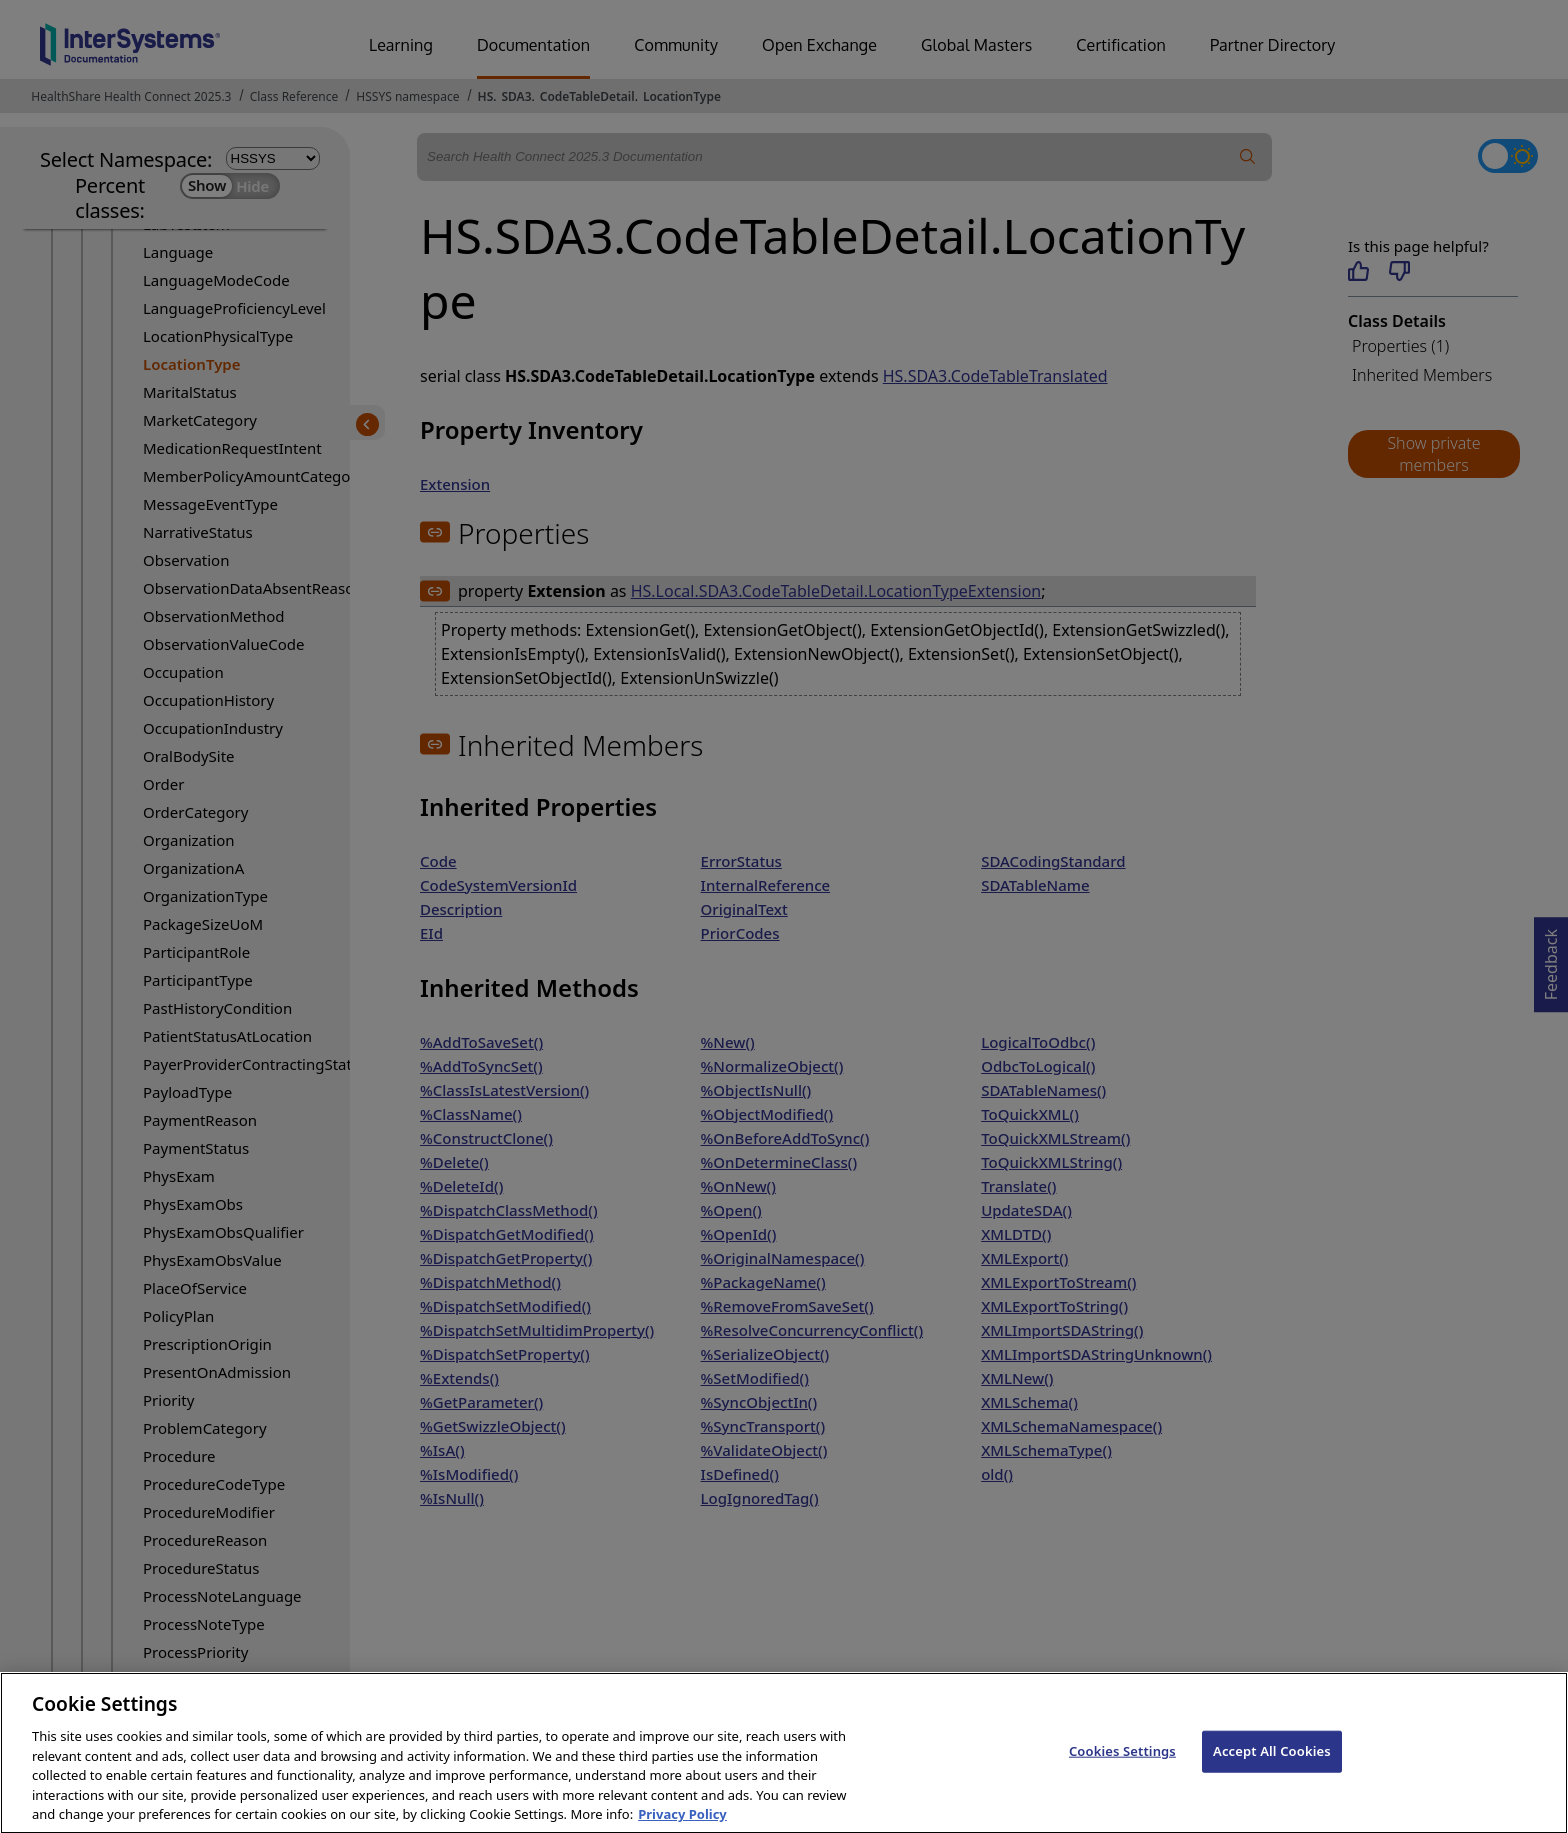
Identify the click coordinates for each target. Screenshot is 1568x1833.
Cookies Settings (1122, 1765)
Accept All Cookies (1272, 1765)
